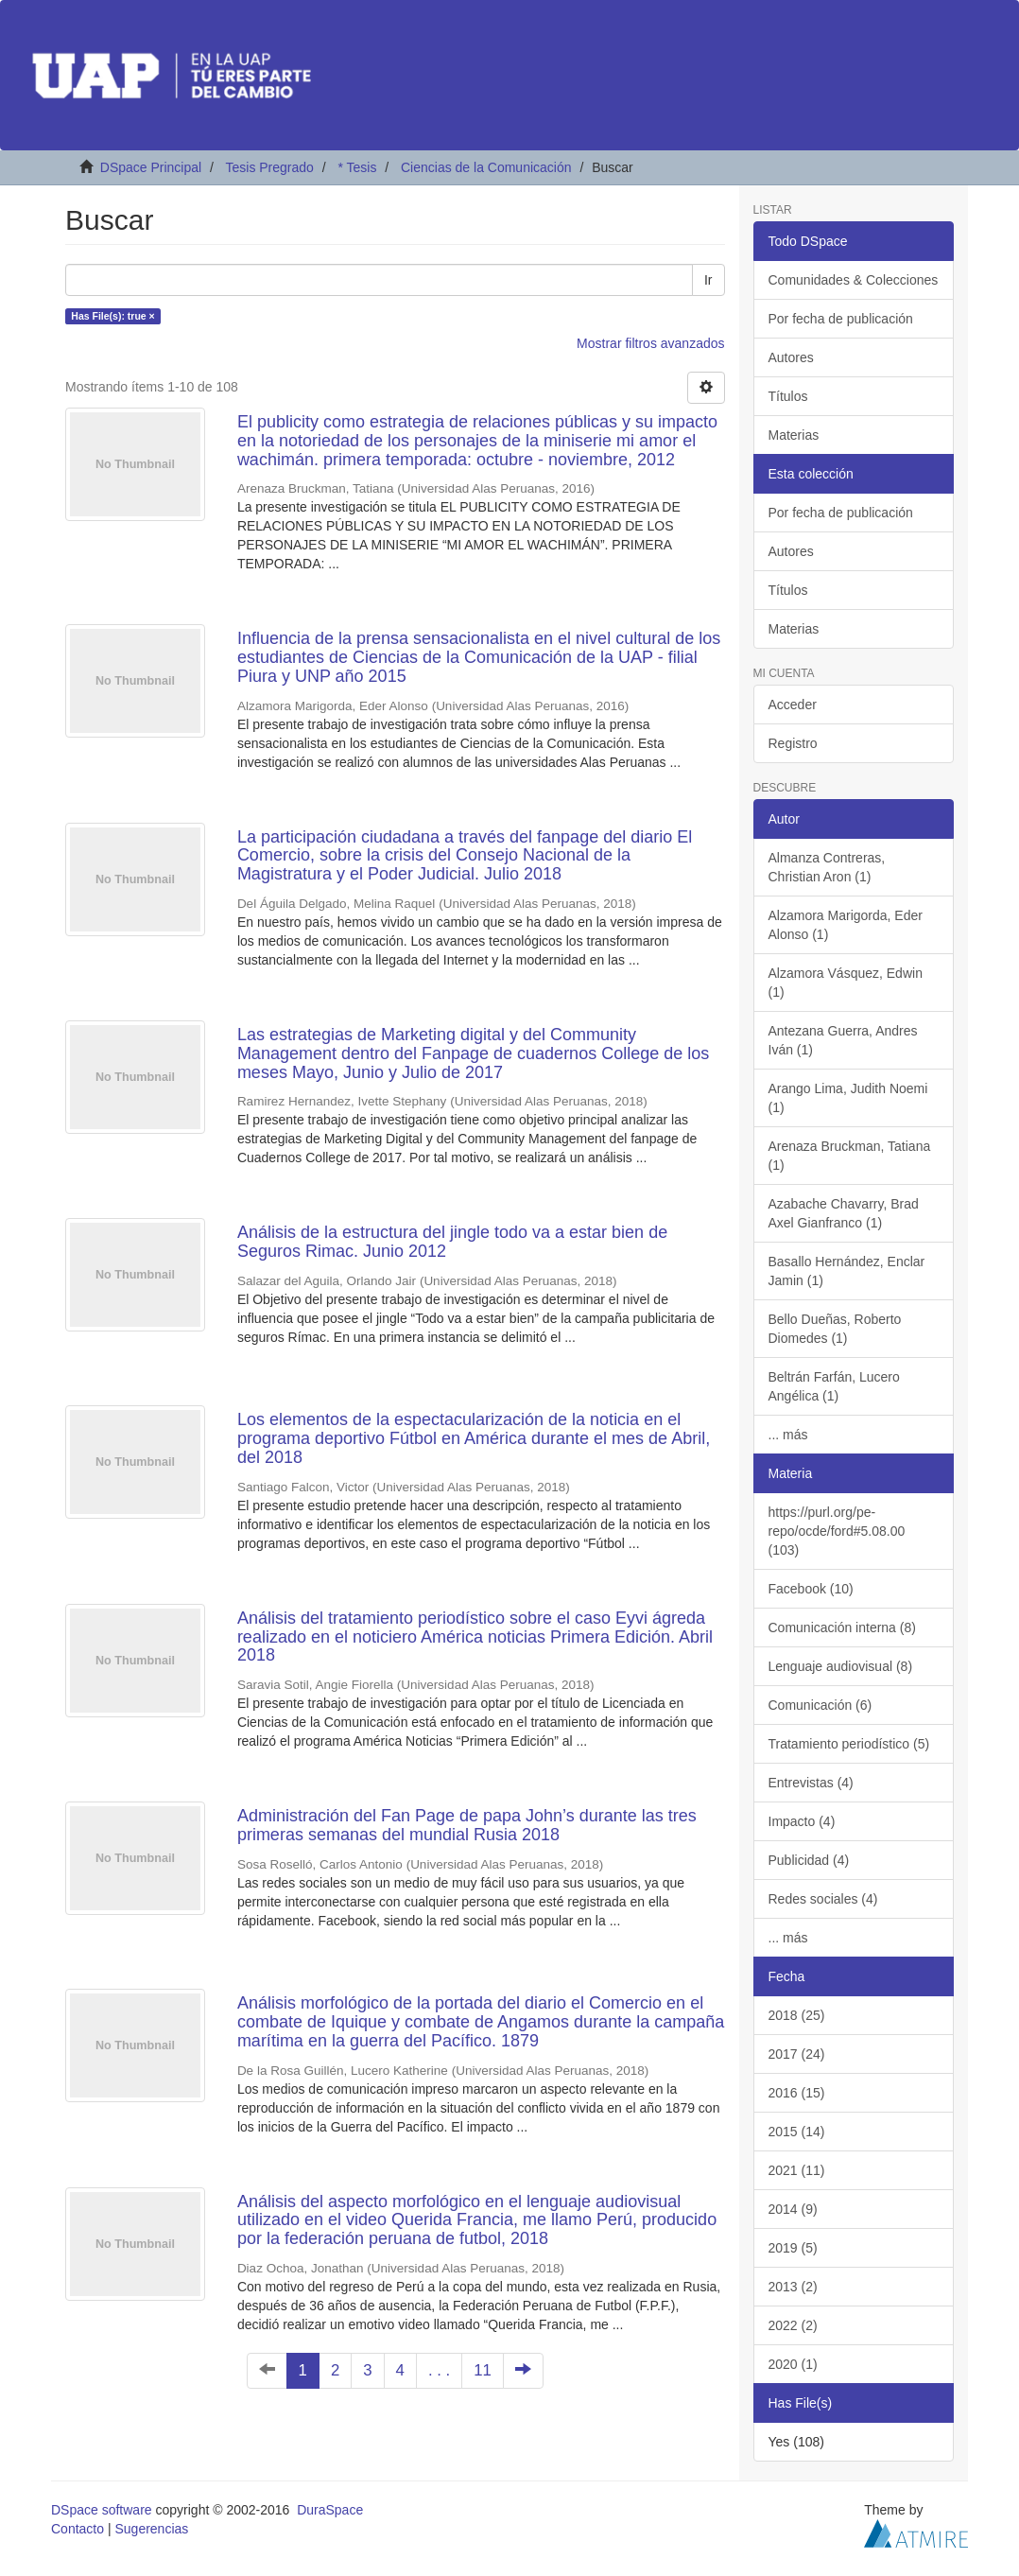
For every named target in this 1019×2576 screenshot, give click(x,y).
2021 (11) (797, 2170)
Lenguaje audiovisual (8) (841, 1666)
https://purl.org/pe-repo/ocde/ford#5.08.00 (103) (837, 1531)
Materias (794, 435)
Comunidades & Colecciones (854, 279)
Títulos (788, 396)
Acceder (793, 704)
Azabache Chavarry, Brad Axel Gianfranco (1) (844, 1213)
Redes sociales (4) (823, 1898)
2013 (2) (793, 2286)
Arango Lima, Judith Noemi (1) (848, 1098)
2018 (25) (797, 2015)
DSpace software (101, 2509)
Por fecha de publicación (841, 318)
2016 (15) (797, 2092)
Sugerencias (151, 2528)
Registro (793, 743)
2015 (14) (797, 2131)
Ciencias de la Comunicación (486, 167)
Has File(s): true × (112, 316)
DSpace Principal (150, 167)
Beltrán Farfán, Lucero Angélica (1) (834, 1386)
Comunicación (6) (820, 1705)
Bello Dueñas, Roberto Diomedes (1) (835, 1329)
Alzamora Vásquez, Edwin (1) (846, 983)
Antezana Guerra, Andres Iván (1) (843, 1040)
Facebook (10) (811, 1588)
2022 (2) (793, 2325)
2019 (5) (793, 2247)
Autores (791, 357)
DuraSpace (330, 2509)
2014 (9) (793, 2209)
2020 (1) (793, 2364)
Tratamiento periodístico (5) (849, 1743)
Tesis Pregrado (269, 167)
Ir (708, 279)
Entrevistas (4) (811, 1782)
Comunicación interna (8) (842, 1627)
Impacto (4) (802, 1821)
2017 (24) (797, 2054)
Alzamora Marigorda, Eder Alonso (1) (846, 925)
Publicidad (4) (809, 1860)
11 (483, 2370)
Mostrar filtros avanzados (650, 343)
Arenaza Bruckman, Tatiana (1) (850, 1156)
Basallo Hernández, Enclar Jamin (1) (847, 1271)
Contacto (77, 2528)
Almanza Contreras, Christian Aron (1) (827, 867)
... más (788, 1434)
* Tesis (356, 167)
